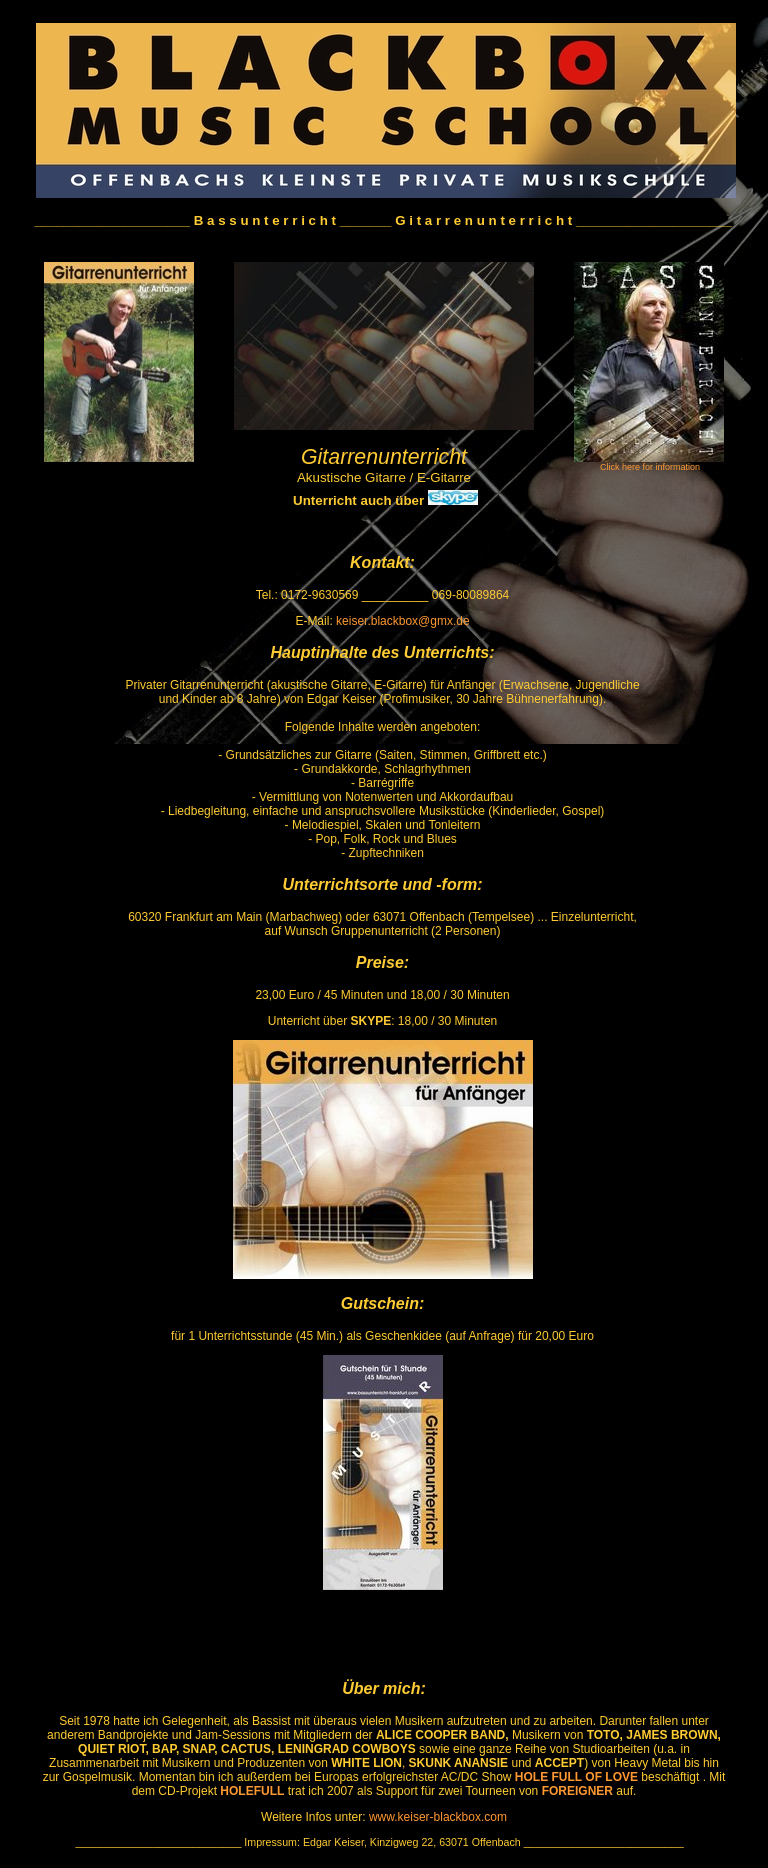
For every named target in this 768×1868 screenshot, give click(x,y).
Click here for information (650, 467)
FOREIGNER (577, 1791)
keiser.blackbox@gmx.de (403, 621)
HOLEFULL (252, 1791)
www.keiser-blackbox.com (436, 1817)
